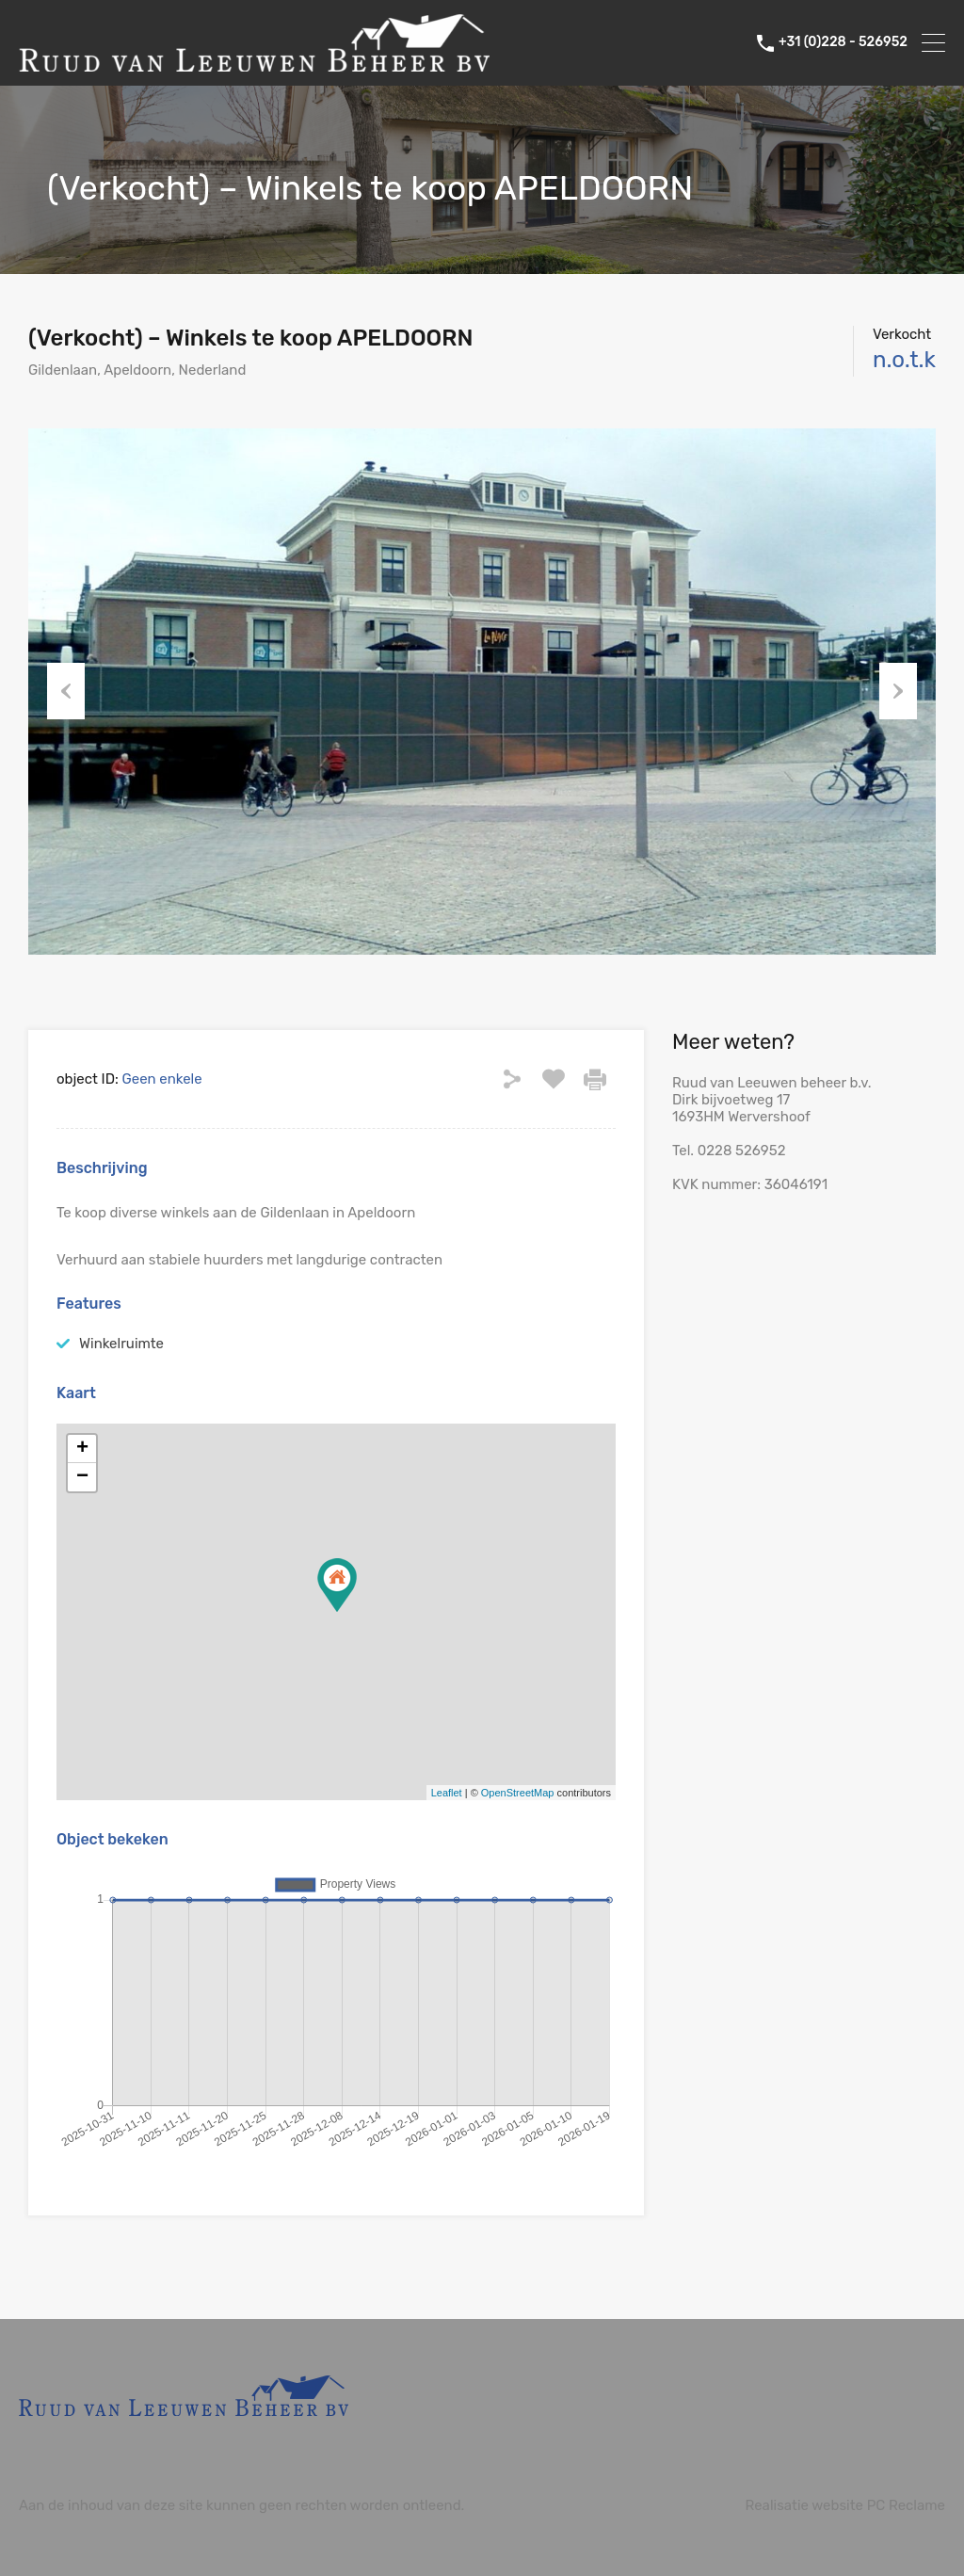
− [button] (82, 1477)
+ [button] (82, 1449)
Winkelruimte (121, 1343)
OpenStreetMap (517, 1792)
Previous (66, 691)
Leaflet (446, 1792)
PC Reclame (906, 2505)
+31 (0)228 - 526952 (843, 42)
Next (898, 691)
